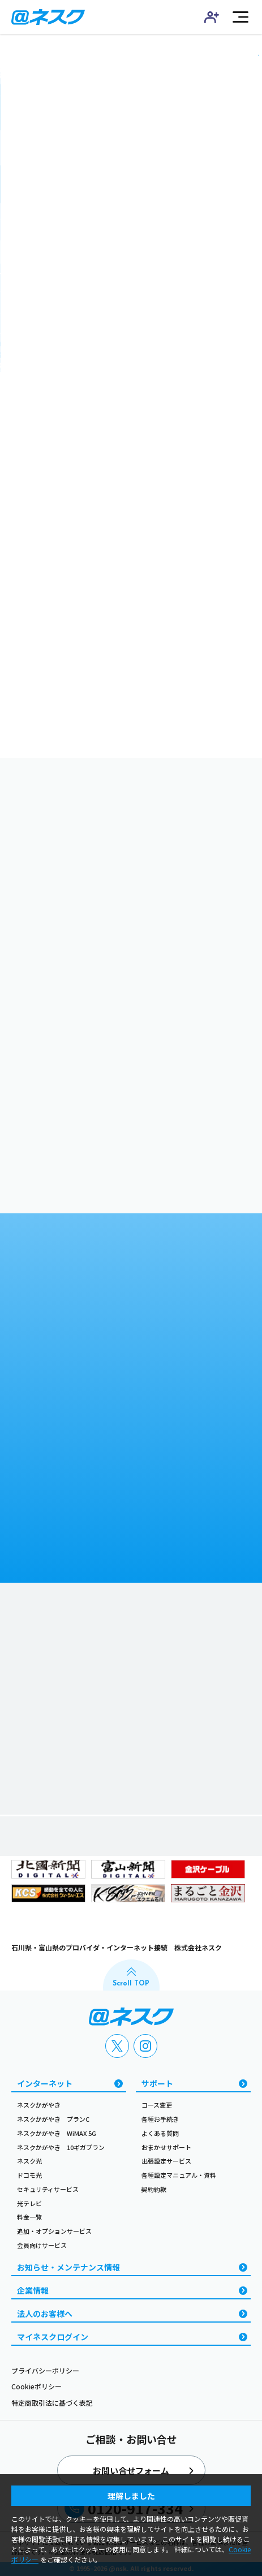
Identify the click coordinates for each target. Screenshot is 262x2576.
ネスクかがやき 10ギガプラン (61, 2147)
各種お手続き (160, 2118)
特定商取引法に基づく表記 (52, 2402)
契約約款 (153, 2189)
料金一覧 (29, 2216)
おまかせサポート (166, 2147)
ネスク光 (29, 2160)
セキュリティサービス (48, 2189)
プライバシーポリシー (45, 2370)
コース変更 (156, 2104)
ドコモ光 (29, 2174)
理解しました (131, 2495)
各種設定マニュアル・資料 (178, 2174)
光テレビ (29, 2203)
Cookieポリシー (36, 2386)
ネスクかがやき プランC (53, 2118)
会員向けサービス (42, 2245)
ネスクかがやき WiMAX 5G (56, 2133)
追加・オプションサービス (54, 2230)
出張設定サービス (166, 2160)
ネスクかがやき (39, 2104)
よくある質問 (160, 2133)
